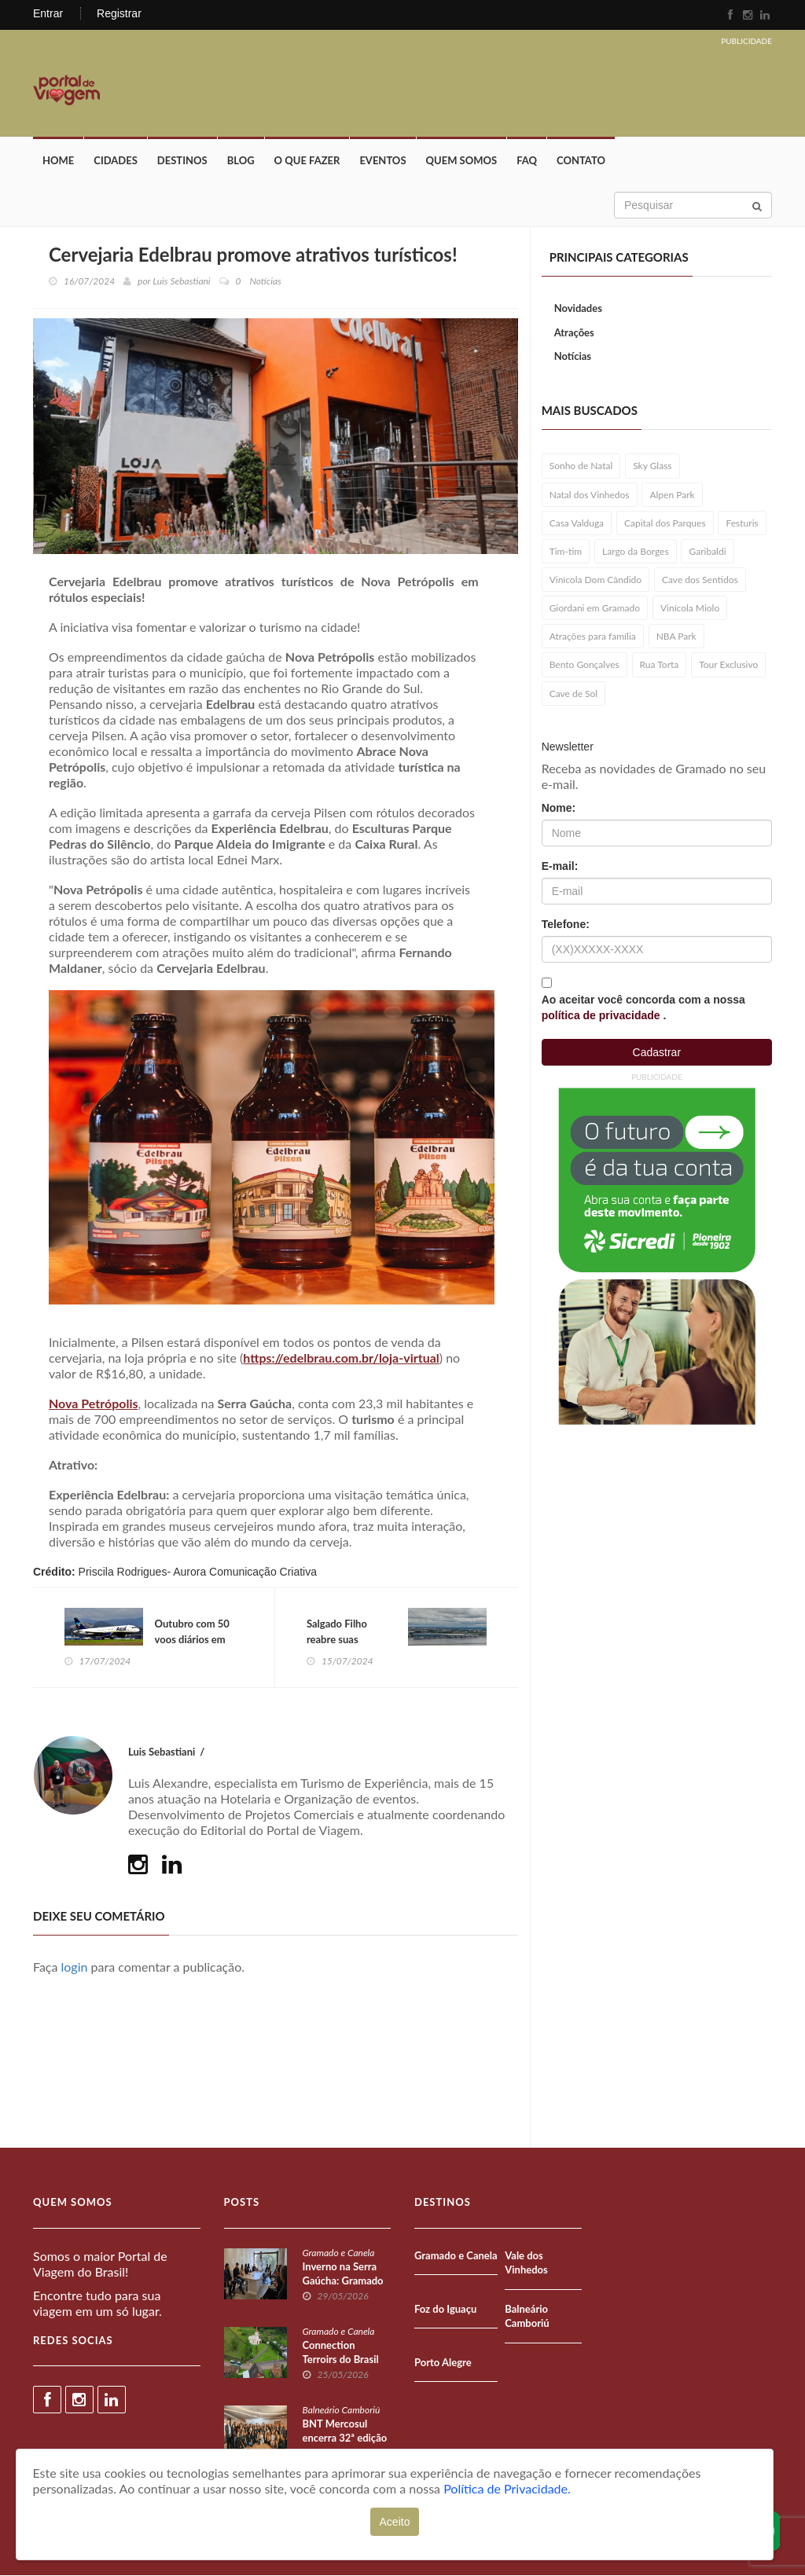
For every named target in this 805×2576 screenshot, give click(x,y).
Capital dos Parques (665, 524)
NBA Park (676, 637)
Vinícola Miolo (689, 609)
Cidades (116, 161)
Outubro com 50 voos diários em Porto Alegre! (192, 1640)
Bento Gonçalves (584, 665)
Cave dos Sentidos (700, 580)
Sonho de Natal (581, 466)
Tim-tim (566, 552)
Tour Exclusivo (728, 665)
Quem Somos (462, 161)
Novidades (578, 309)
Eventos (382, 161)
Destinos (182, 161)
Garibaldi (707, 552)
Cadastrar (657, 1053)
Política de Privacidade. (507, 2488)
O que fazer (307, 161)
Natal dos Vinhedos (590, 495)
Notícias (572, 356)
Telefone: (566, 925)
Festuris (742, 524)
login (74, 1968)
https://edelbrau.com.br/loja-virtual (341, 1358)
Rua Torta (659, 665)
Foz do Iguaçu (445, 2309)
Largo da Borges (635, 552)
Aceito (395, 2521)
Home (58, 161)
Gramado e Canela (339, 2253)
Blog (241, 161)
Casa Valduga (577, 524)
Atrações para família (593, 637)
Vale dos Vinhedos (526, 2263)
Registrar (119, 13)
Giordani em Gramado (595, 609)
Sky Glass (652, 466)
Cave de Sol (574, 693)
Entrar (48, 13)
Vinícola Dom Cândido (595, 580)
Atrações (574, 333)
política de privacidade (602, 1016)
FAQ (526, 161)
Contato (581, 161)
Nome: (559, 808)
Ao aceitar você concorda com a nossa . (643, 1008)
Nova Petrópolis (93, 1403)
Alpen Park (671, 495)
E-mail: (560, 867)
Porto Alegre (443, 2363)
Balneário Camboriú (341, 2410)
